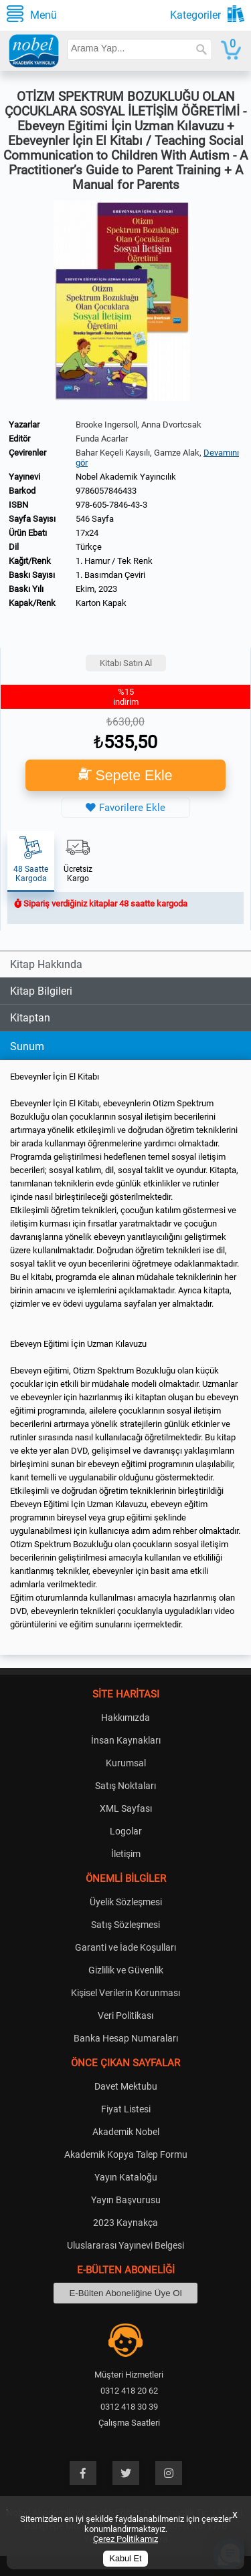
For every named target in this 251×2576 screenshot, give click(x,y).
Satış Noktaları (125, 1785)
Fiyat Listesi (126, 2109)
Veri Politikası (125, 2015)
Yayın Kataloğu (125, 2177)
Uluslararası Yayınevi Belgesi (125, 2245)
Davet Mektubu (125, 2086)
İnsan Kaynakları (126, 1740)
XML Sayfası (126, 1808)
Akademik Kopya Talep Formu (125, 2154)
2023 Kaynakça (125, 2222)
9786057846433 (106, 491)
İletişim (126, 1853)
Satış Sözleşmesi (125, 1924)
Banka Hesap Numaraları (126, 2038)
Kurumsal (126, 1763)
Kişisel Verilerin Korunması (125, 1992)
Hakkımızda (125, 1717)
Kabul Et (126, 2558)
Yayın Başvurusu (126, 2200)
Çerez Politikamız (125, 2539)
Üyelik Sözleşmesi (126, 1902)
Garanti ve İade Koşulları (125, 1947)
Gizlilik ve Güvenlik (125, 1970)
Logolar (126, 1831)
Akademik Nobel (125, 2131)
